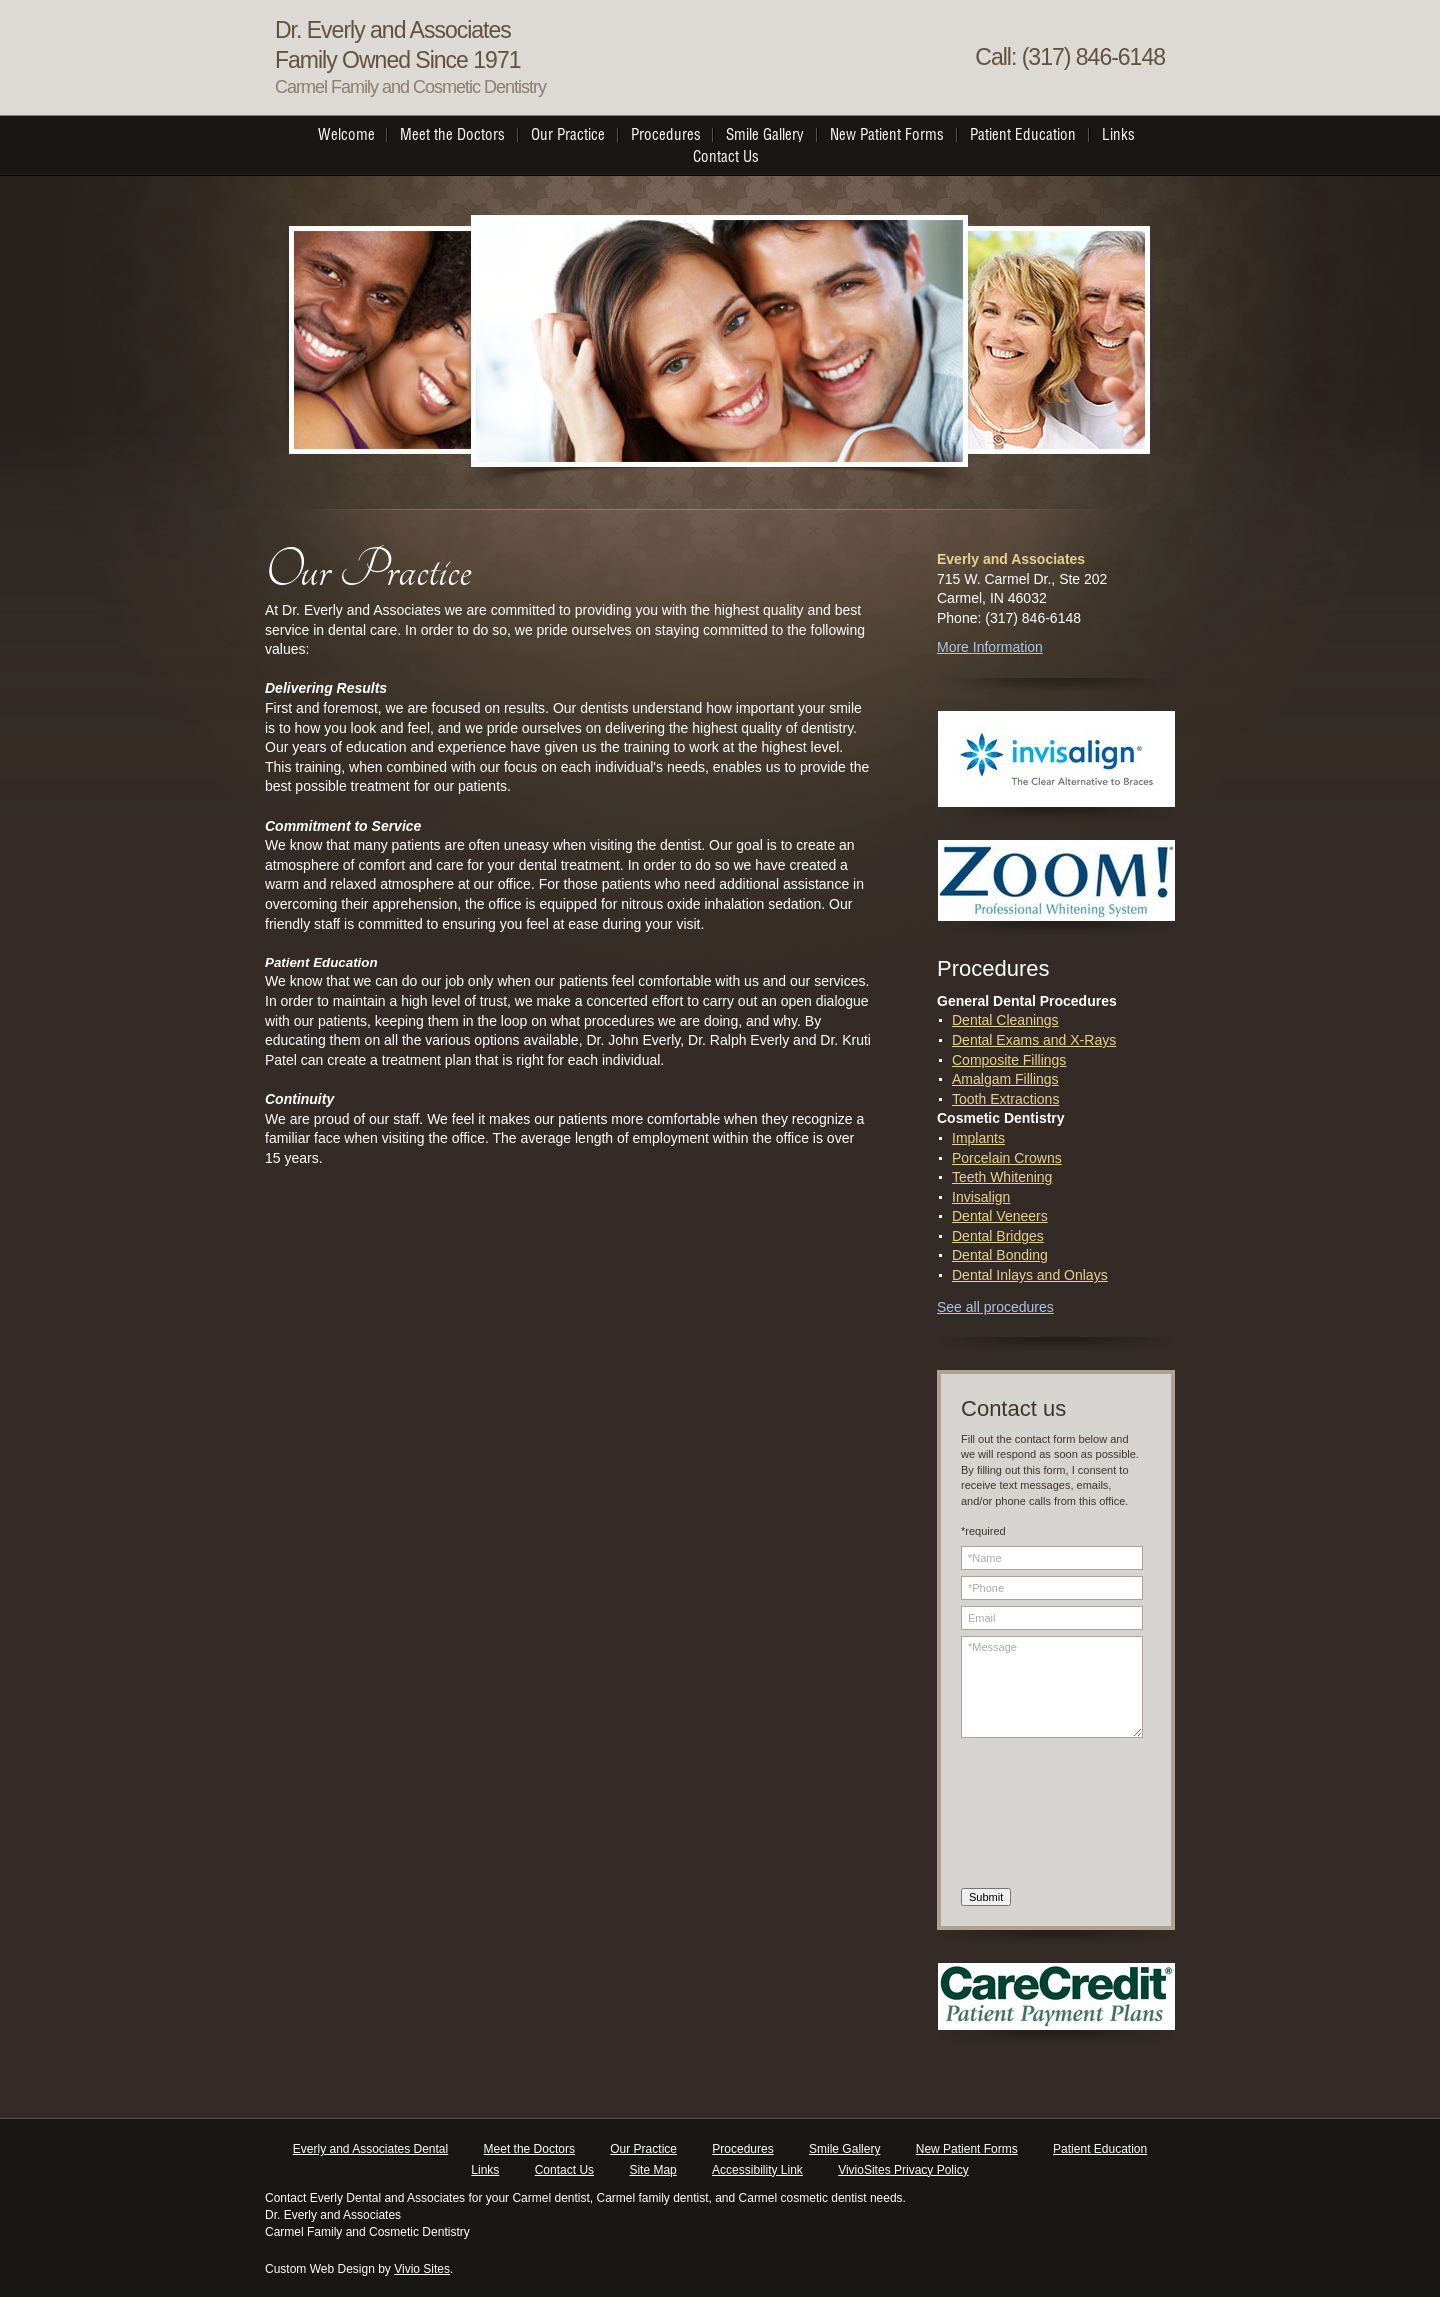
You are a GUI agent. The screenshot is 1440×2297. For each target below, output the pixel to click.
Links (485, 2170)
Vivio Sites (422, 2269)
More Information (990, 647)
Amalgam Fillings (1005, 1079)
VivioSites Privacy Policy (903, 2170)
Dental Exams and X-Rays (1034, 1040)
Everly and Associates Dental (370, 2149)
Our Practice (643, 2149)
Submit (986, 1897)
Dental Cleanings (1005, 1020)
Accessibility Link (757, 2170)
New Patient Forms (967, 2149)
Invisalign (981, 1197)
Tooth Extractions (1005, 1099)
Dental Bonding (1000, 1255)
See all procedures (995, 1307)
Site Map (652, 2170)
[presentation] (1043, 1816)
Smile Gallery (844, 2149)
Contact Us (564, 2170)
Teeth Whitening (1002, 1177)
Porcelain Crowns (1007, 1158)
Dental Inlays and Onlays (1030, 1275)
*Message (1052, 1687)
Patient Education (1100, 2149)
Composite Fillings (1009, 1060)
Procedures (742, 2149)
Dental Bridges (998, 1236)
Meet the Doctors (529, 2149)
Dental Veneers (1000, 1216)
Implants (978, 1138)
